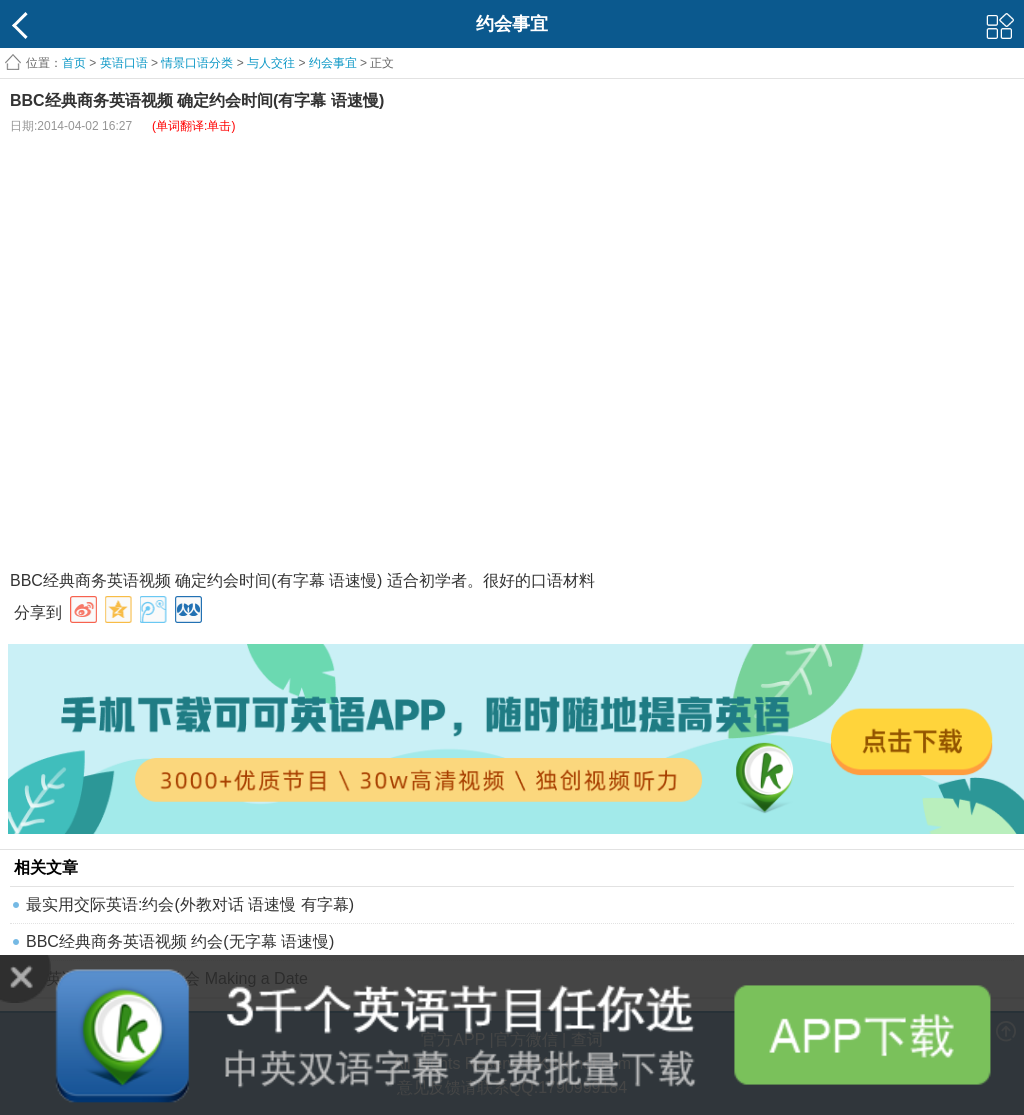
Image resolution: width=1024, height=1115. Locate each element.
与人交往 (271, 63)
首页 (74, 63)
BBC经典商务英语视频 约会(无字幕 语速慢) (180, 941)
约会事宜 (333, 63)
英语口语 (124, 63)
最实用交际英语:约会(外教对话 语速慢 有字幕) (190, 904)
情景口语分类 (197, 63)
